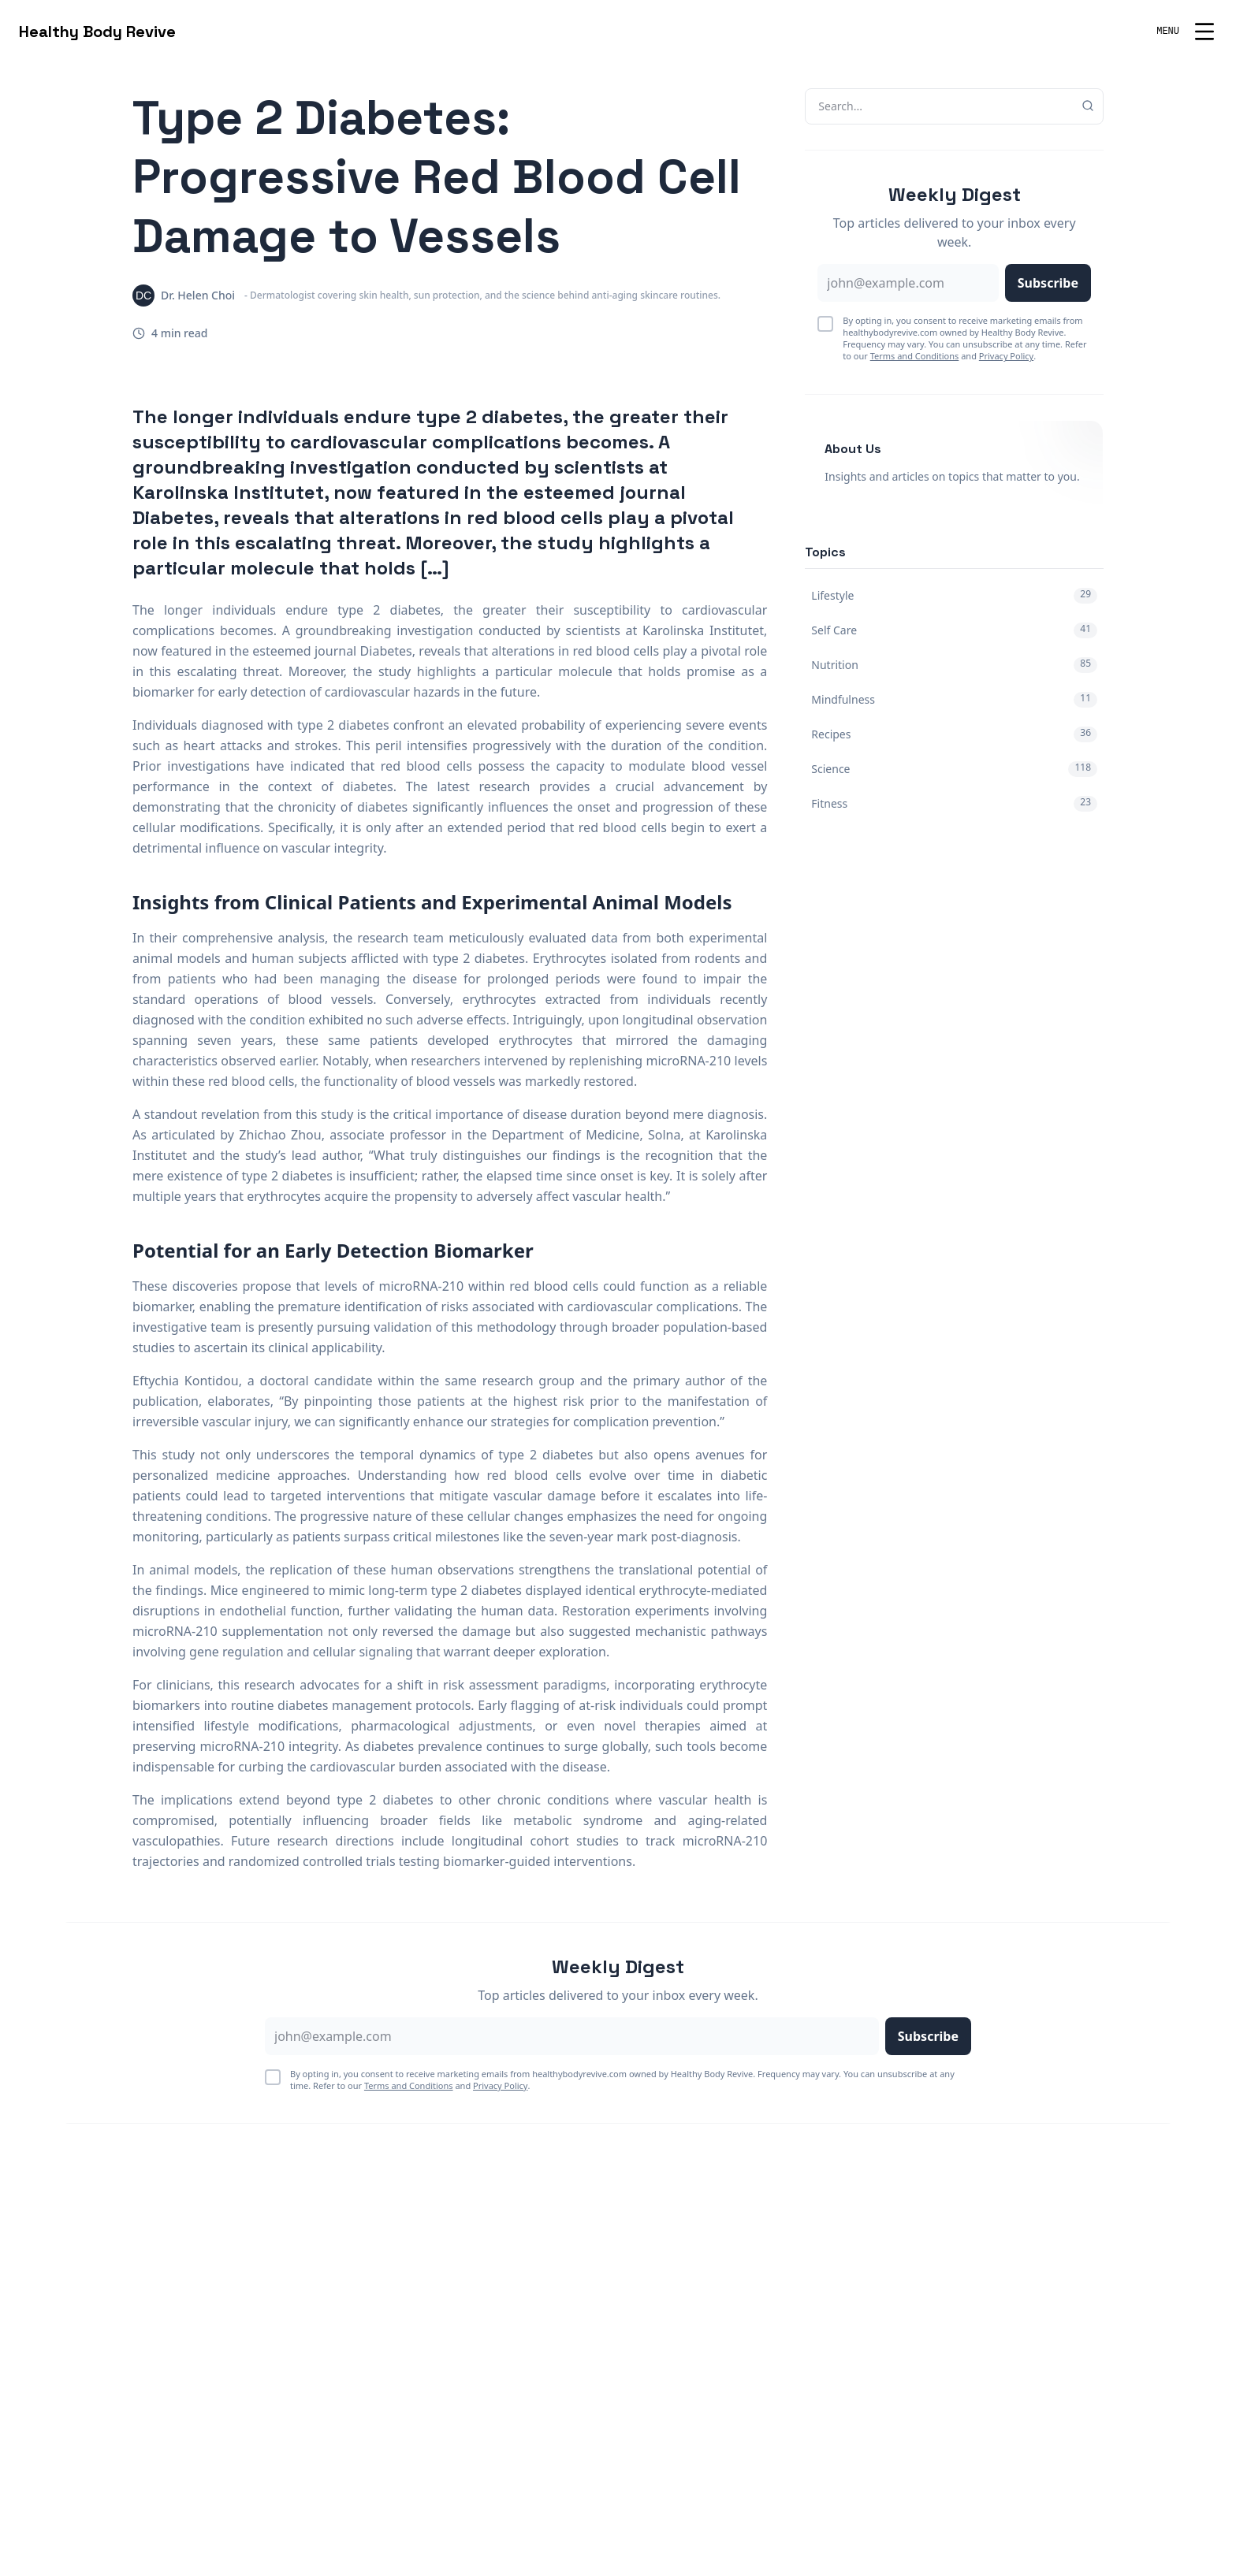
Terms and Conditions (914, 356)
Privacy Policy (1006, 356)
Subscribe (1048, 283)
